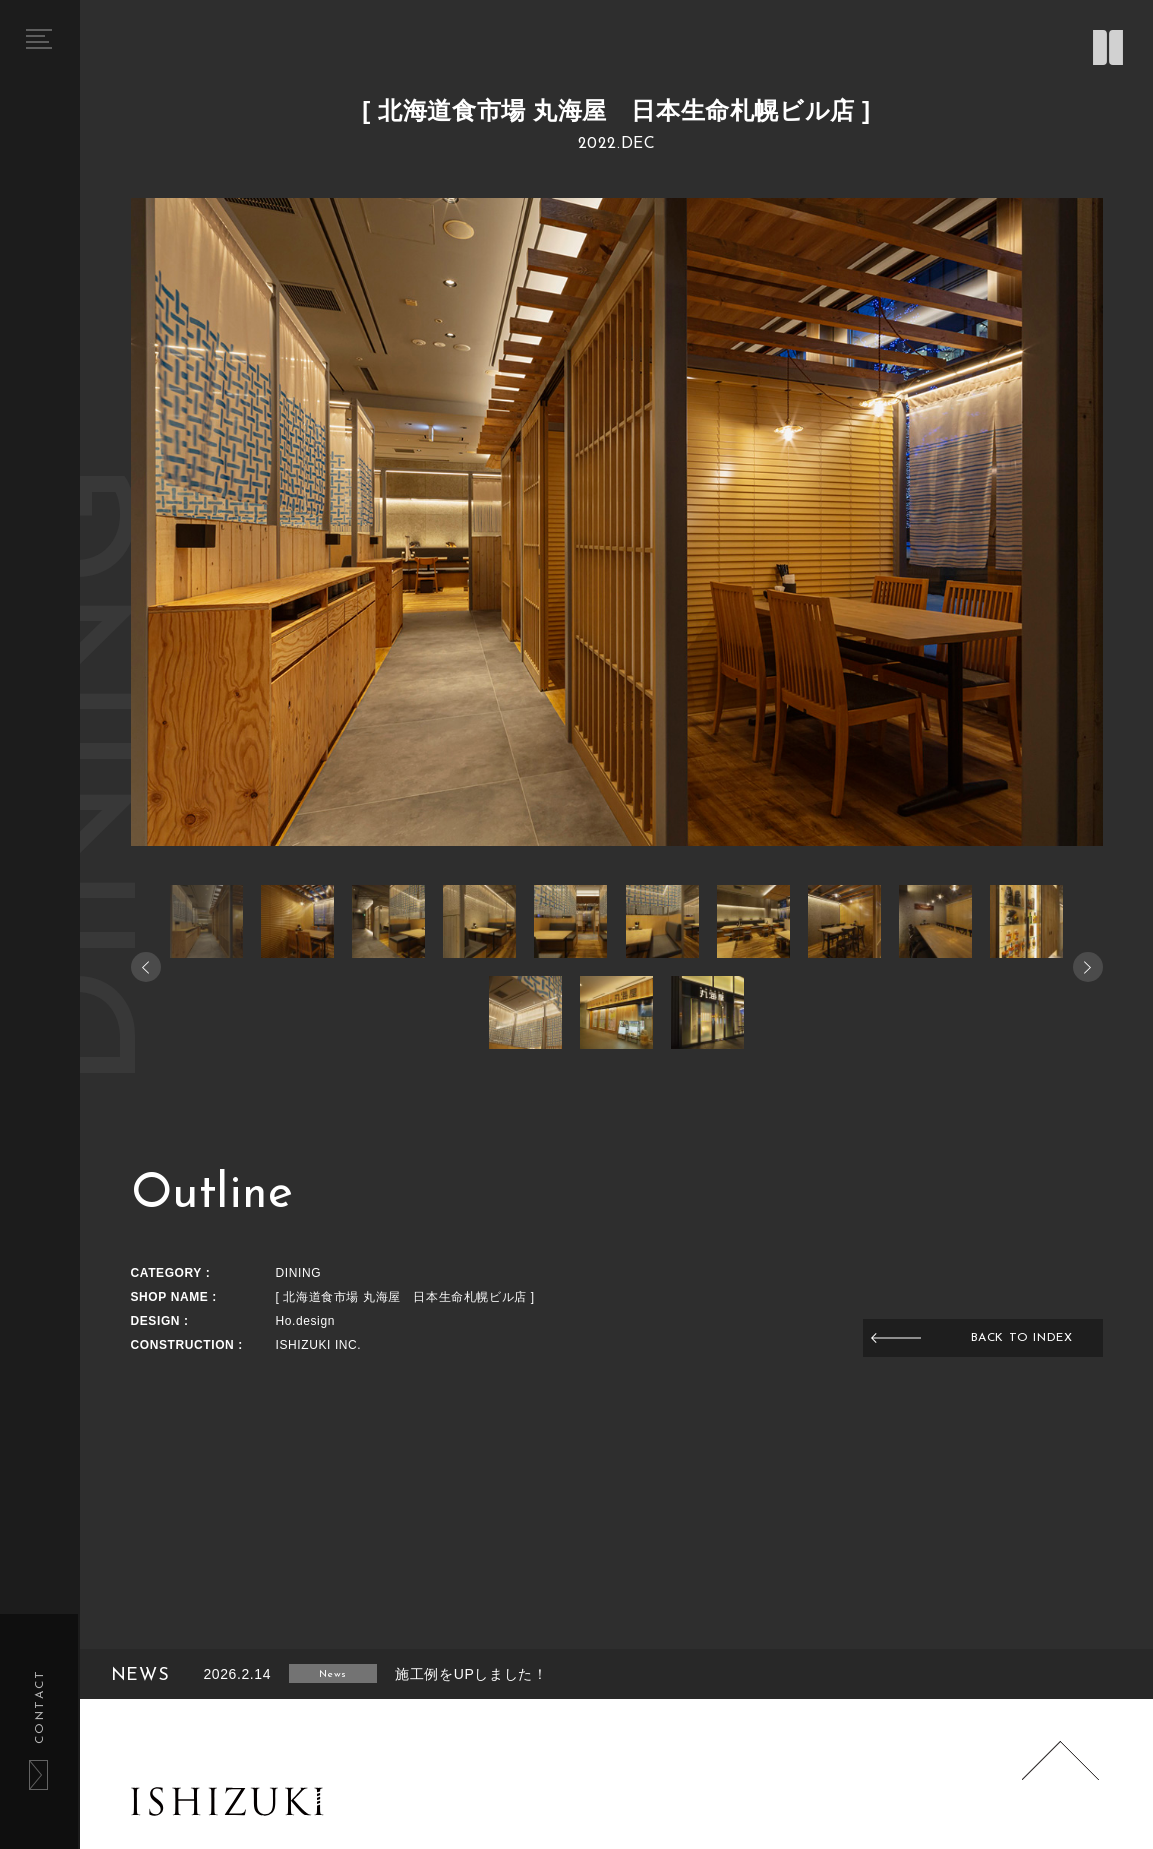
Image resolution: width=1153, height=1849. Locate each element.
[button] (1088, 967)
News (332, 1674)
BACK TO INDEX (1022, 1338)
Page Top (1060, 1780)
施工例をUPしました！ (471, 1674)
